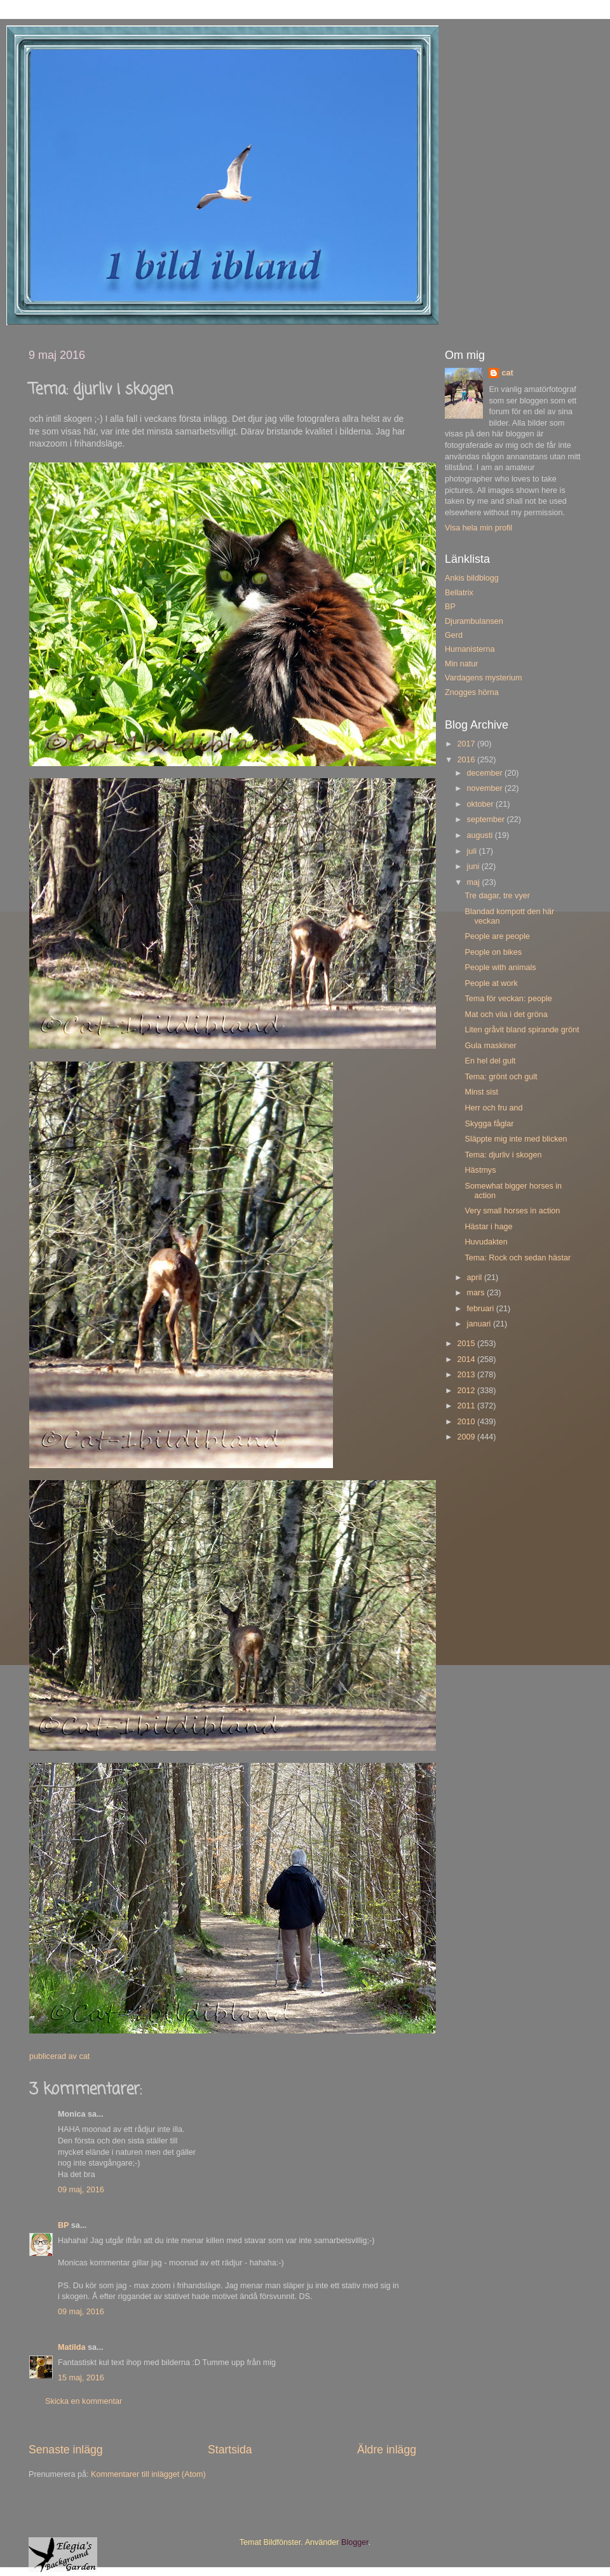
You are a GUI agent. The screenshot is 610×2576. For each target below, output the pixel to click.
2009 (467, 1437)
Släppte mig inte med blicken (515, 1139)
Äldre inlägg (386, 2449)
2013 (467, 1374)
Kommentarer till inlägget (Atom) (148, 2474)
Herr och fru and (493, 1107)
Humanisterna (469, 649)
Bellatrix (459, 592)
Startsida (230, 2449)
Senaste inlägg (66, 2449)
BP (63, 2225)
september (487, 819)
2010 (467, 1421)
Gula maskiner (490, 1045)
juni (474, 866)
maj (474, 882)
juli (473, 851)
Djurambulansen (474, 621)
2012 (467, 1390)
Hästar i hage (488, 1226)
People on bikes (493, 952)
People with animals (500, 967)
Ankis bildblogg (472, 578)
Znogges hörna (472, 692)
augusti (481, 835)
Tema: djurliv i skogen (502, 1154)
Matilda (71, 2347)
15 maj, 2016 (81, 2377)
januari (480, 1323)
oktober (481, 804)
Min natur (461, 663)
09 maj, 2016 (81, 2189)
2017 (467, 743)
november (486, 788)
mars (477, 1292)
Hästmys (480, 1170)
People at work (490, 983)
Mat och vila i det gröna (505, 1014)
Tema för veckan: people (508, 998)
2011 (467, 1405)
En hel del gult (489, 1060)
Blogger (355, 2542)
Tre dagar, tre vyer (496, 895)
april (475, 1277)
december (486, 773)
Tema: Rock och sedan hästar (517, 1257)
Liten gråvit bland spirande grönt (521, 1029)
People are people (496, 936)
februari (481, 1308)
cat (507, 372)
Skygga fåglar (488, 1123)
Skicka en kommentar (83, 2401)
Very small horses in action (512, 1210)
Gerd (454, 635)
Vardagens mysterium (483, 677)
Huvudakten (485, 1241)
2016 (467, 759)
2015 (467, 1343)
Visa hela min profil (478, 527)
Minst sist (481, 1092)
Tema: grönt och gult (500, 1076)
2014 (467, 1359)
